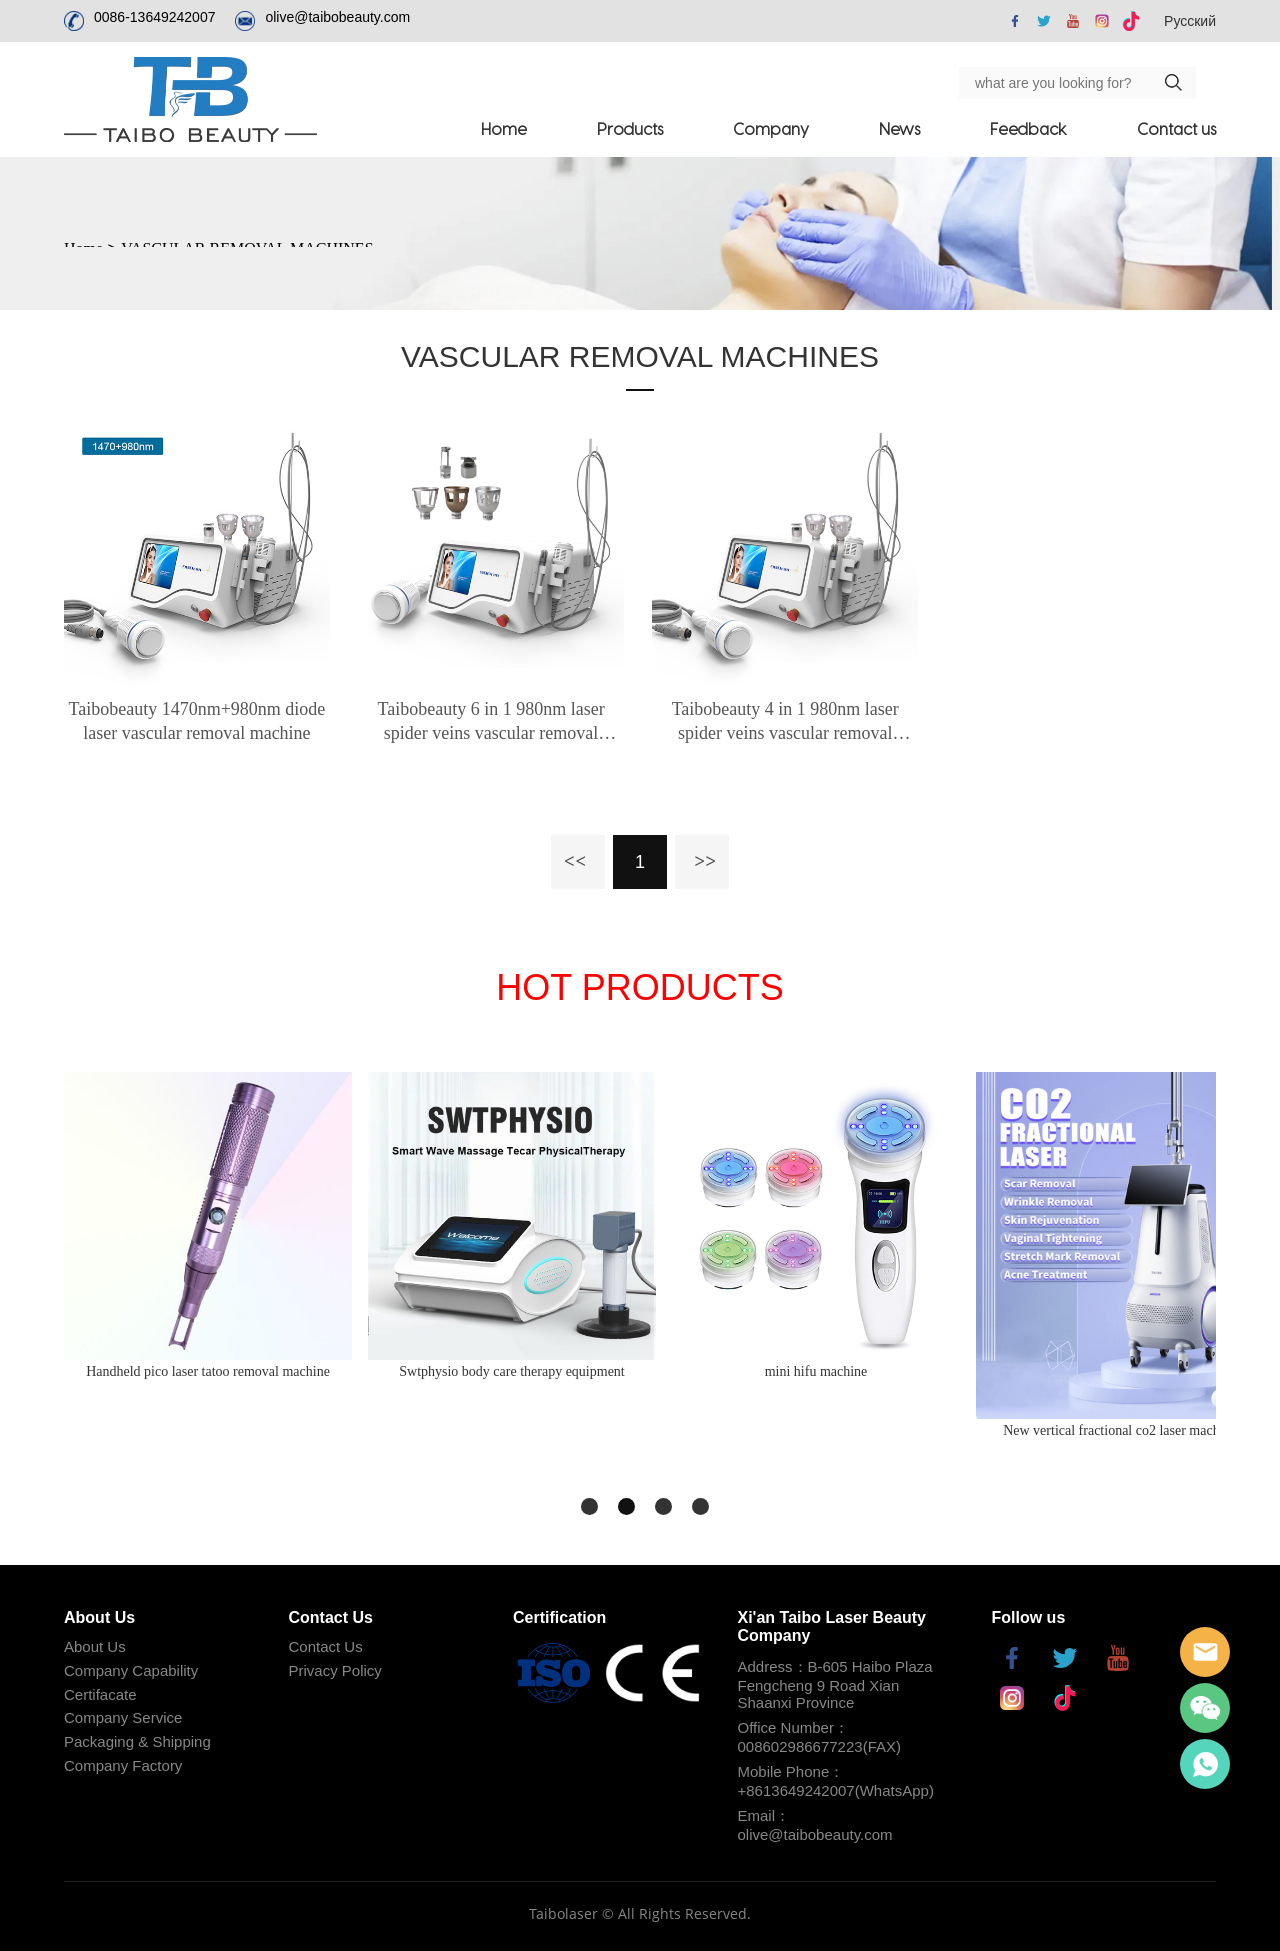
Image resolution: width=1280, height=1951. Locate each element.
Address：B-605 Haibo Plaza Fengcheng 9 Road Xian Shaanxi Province (835, 1684)
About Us (95, 1646)
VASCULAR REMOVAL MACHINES (640, 356)
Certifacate (100, 1694)
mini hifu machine (816, 1371)
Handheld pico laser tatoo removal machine (208, 1371)
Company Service (123, 1717)
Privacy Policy (335, 1670)
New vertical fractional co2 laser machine (1120, 1430)
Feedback (1028, 128)
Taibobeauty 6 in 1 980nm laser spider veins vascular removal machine (490, 722)
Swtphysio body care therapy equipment (512, 1371)
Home (504, 128)
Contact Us (326, 1646)
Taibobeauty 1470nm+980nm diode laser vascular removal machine (196, 721)
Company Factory (123, 1765)
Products (630, 128)
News (899, 128)
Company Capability (131, 1670)
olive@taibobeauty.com (337, 17)
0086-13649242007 (154, 17)
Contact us (1176, 128)
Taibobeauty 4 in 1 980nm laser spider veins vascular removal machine (785, 722)
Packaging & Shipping (137, 1741)
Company (771, 128)
